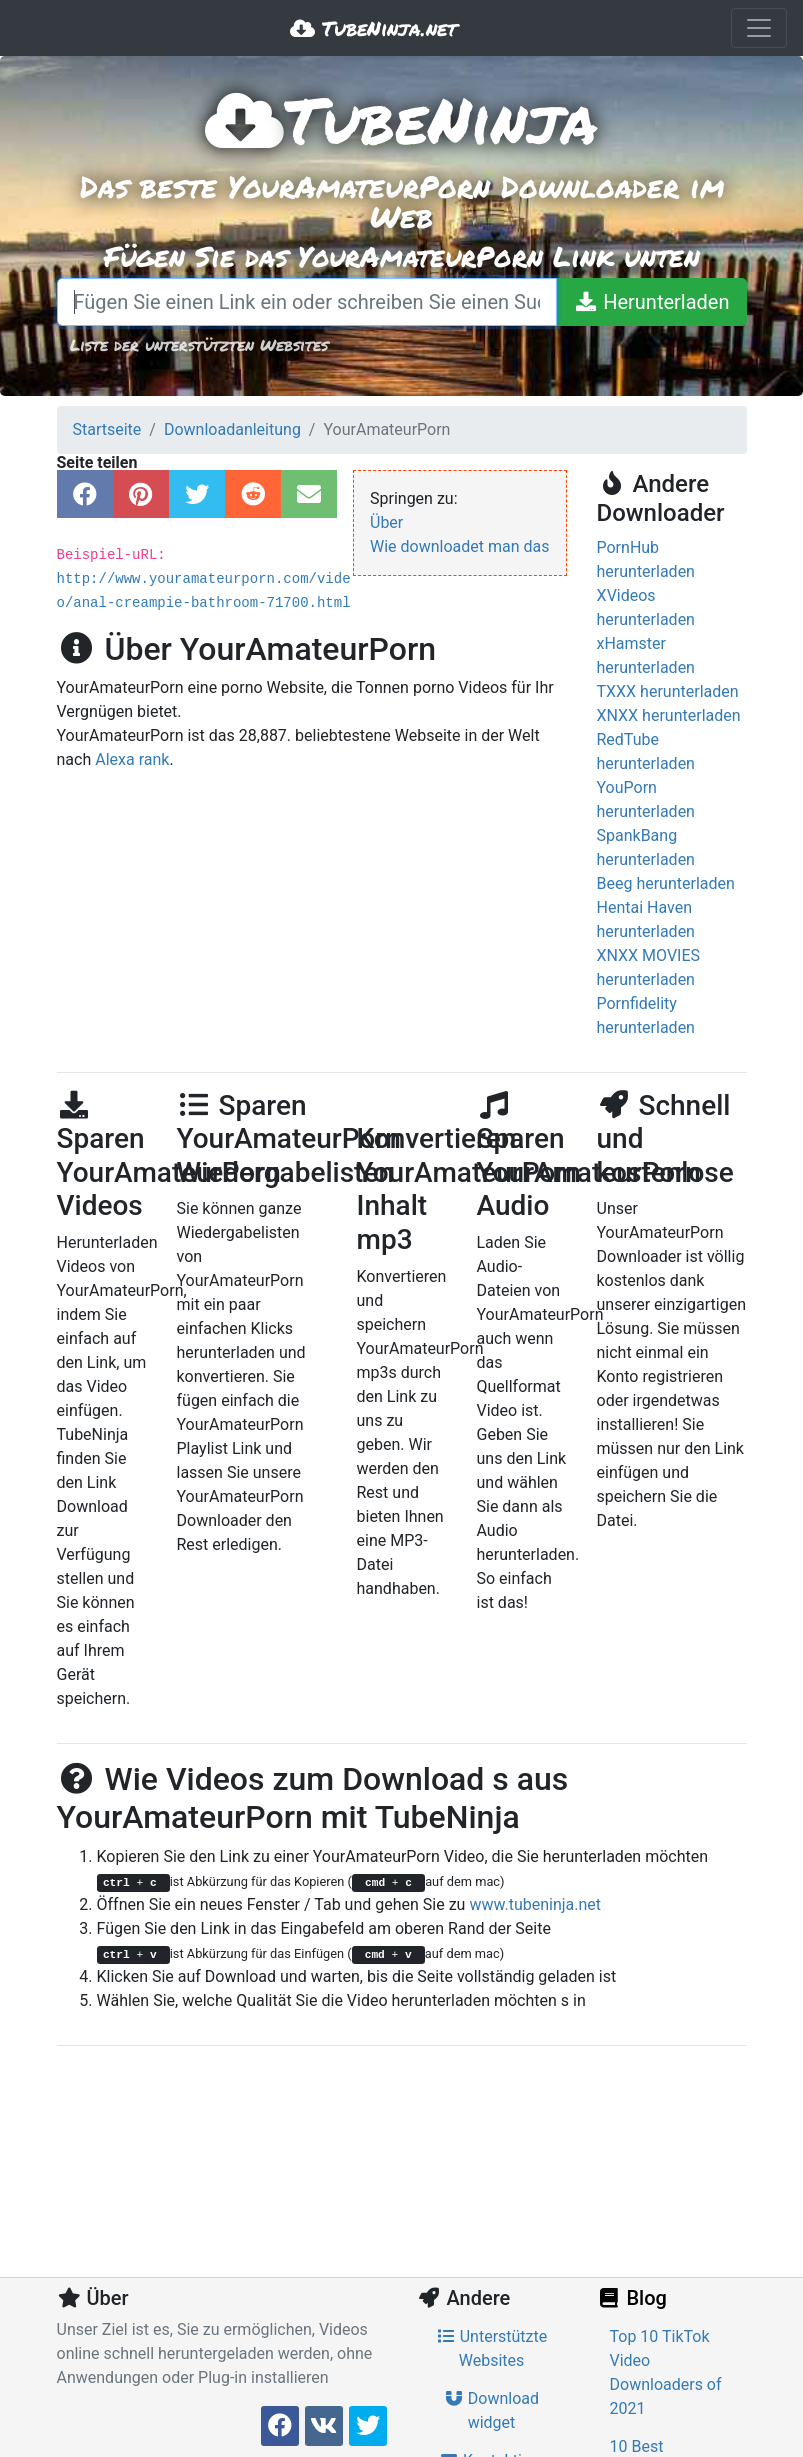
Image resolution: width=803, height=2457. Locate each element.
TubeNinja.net (373, 28)
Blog (632, 2298)
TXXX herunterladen (668, 691)
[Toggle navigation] (759, 28)
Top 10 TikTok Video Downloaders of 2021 (666, 2372)
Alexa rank (132, 759)
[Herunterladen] (651, 302)
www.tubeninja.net (535, 1904)
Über (386, 522)
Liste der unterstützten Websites (199, 344)
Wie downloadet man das (460, 546)
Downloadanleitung (232, 429)
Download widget (491, 2410)
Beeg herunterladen (666, 883)
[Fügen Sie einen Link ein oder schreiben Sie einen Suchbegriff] (307, 302)
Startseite (107, 429)
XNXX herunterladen (669, 715)
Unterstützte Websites (492, 2348)
